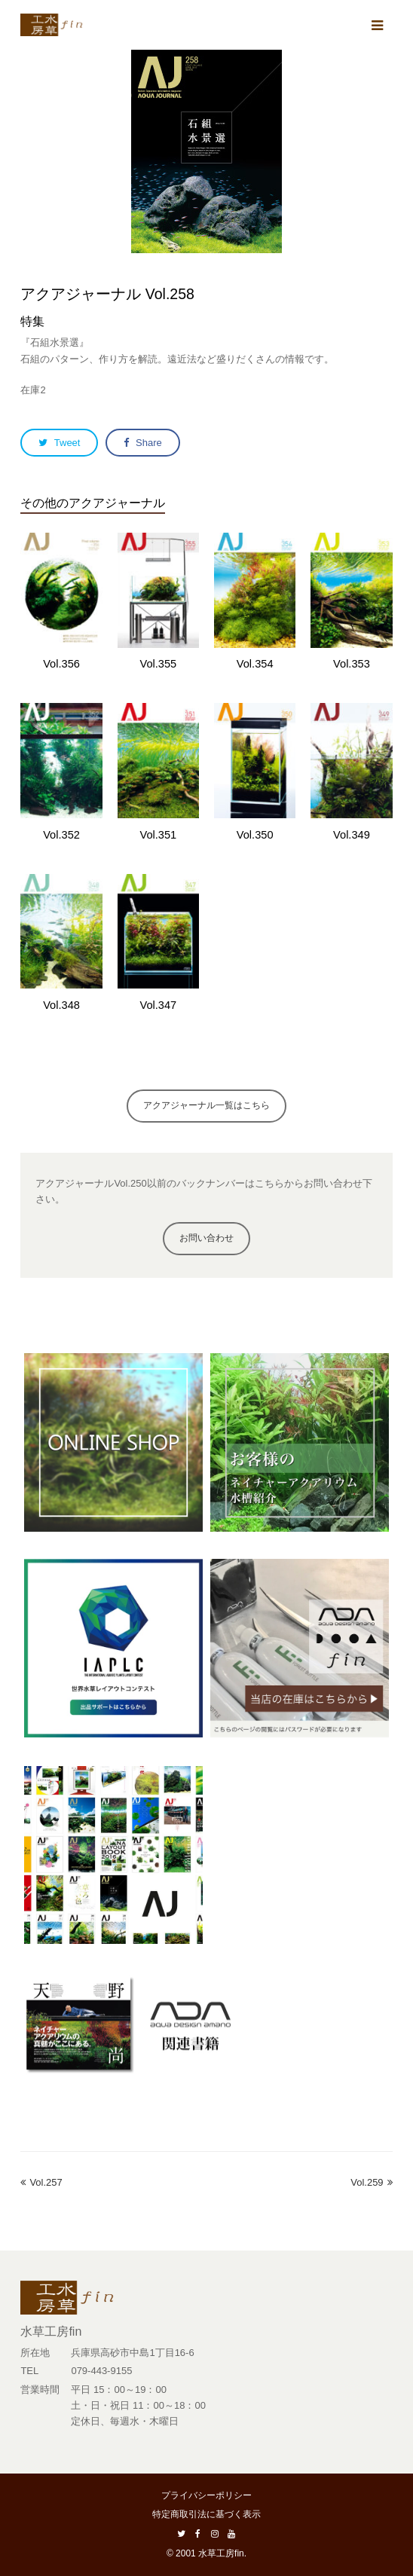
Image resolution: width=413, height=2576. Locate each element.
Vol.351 (157, 835)
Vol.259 (371, 2182)
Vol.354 (255, 664)
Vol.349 (351, 835)
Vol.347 (157, 1005)
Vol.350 (255, 835)
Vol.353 (351, 664)
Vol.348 (61, 1005)
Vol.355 (157, 664)
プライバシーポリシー (206, 2495)
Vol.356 (61, 664)
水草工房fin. (222, 2553)
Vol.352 (61, 835)
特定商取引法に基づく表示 (206, 2514)
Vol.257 (41, 2182)
